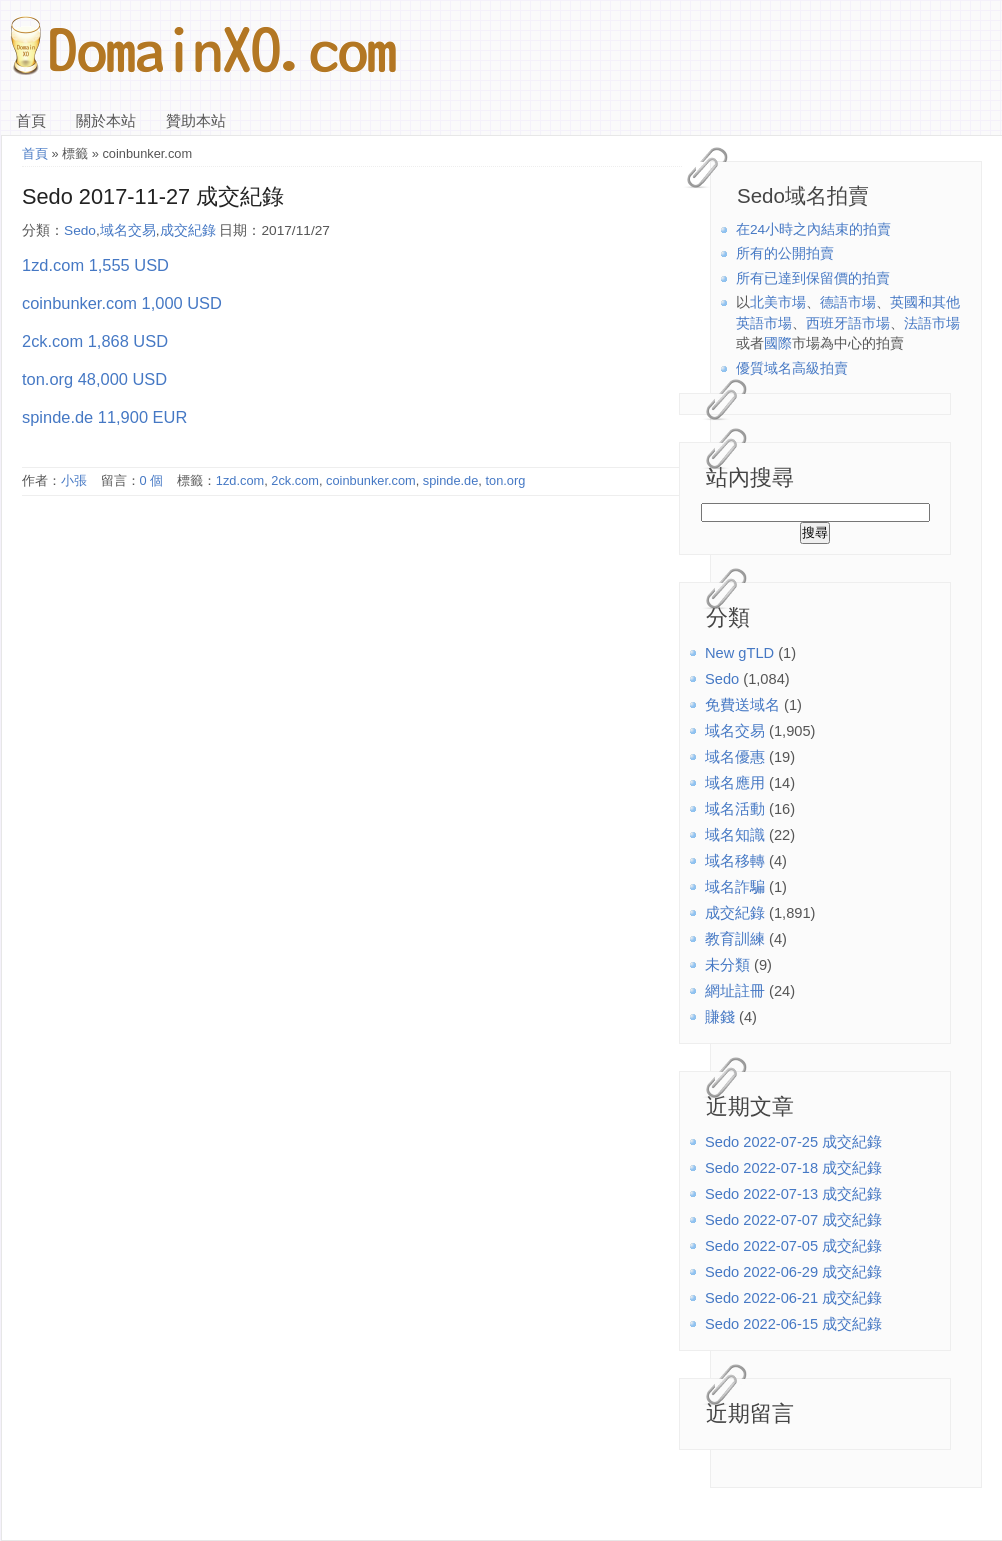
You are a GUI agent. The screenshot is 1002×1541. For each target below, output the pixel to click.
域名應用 (735, 783)
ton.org (505, 480)
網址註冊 (735, 991)
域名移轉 (735, 861)
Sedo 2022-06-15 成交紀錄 (793, 1324)
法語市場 (932, 323)
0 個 (152, 480)
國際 (778, 343)
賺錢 (720, 1017)
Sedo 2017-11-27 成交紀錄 (153, 196)
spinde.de (451, 480)
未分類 (727, 965)
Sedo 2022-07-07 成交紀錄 (793, 1220)
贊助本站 (196, 121)
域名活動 (735, 809)
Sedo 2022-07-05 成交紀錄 (793, 1246)
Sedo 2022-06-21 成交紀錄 (793, 1298)
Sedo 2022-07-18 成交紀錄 (793, 1168)
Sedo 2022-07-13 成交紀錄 (793, 1194)
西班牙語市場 (848, 323)
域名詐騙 (735, 887)
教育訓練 (735, 939)
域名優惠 (735, 757)
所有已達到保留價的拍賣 (813, 278)
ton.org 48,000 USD (94, 379)
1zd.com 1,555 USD (95, 265)
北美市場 (778, 302)
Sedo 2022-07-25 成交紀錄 (793, 1142)
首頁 (31, 121)
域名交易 (735, 731)
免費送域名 (742, 705)
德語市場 (848, 302)
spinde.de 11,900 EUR (104, 417)
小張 (74, 480)
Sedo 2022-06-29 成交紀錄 (793, 1272)
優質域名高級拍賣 (792, 368)
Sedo (722, 679)
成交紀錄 (735, 913)
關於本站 (106, 121)
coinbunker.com (371, 480)
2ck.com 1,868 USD (95, 341)
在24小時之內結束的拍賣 (813, 229)
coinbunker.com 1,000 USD (122, 303)
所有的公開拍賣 (785, 253)
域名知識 (735, 835)
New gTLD (739, 653)
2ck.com (295, 480)
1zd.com (240, 480)
